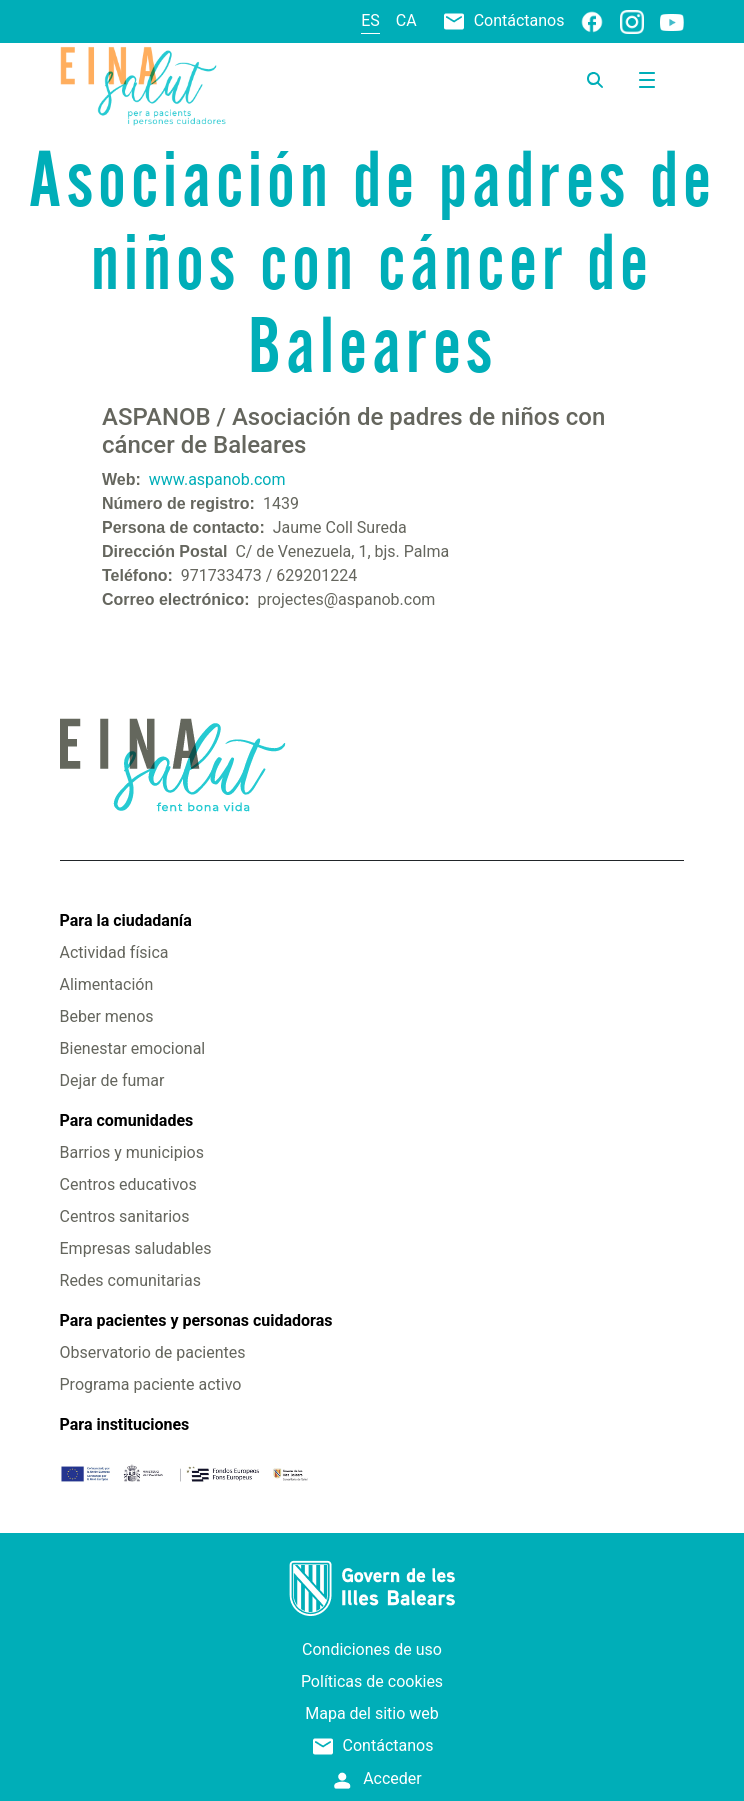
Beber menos (107, 1016)
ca (406, 20)
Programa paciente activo (151, 1384)
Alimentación (107, 984)
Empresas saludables (136, 1248)
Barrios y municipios (132, 1152)
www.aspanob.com (217, 479)
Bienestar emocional (133, 1048)
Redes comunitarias (130, 1280)
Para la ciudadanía (126, 920)
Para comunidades (127, 1120)
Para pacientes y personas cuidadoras (196, 1320)
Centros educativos (128, 1184)
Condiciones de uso (372, 1649)
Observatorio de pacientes (153, 1352)
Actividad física (114, 952)
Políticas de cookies (372, 1681)
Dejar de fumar (112, 1080)
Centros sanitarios (125, 1216)
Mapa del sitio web (372, 1713)
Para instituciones (125, 1424)
